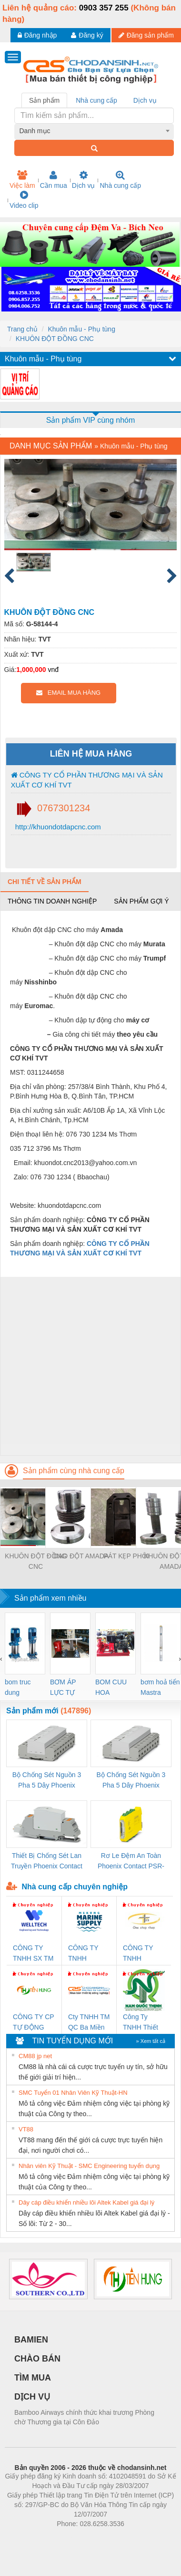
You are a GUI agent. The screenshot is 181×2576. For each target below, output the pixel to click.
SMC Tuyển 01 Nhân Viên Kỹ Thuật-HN (73, 2092)
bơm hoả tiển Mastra (160, 1687)
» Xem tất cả (150, 2041)
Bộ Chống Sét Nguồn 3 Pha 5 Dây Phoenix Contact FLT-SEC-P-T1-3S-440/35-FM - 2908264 (131, 1780)
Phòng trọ (29, 2538)
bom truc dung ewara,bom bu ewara (21, 1688)
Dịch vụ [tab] (145, 100)
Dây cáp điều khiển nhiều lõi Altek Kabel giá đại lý (86, 2202)
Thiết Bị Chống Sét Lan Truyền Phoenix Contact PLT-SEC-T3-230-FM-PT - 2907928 (46, 1861)
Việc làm (22, 179)
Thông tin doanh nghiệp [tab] (52, 901)
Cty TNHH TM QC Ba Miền (89, 2022)
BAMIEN (31, 2339)
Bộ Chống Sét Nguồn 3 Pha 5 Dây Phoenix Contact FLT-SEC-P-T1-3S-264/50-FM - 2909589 (47, 1780)
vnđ (53, 669)
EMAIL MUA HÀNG (68, 692)
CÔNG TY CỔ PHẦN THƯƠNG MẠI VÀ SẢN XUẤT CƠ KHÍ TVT (87, 780)
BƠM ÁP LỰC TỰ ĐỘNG (63, 1688)
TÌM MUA (32, 2377)
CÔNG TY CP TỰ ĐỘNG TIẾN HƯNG (33, 2022)
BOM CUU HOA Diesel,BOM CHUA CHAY (114, 1688)
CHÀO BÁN (37, 2358)
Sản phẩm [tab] (44, 100)
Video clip (24, 199)
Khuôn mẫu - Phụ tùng (81, 329)
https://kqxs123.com (136, 2538)
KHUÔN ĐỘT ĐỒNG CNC (55, 338)
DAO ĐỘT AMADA (81, 1556)
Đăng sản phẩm (146, 35)
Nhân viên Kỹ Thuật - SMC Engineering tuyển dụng (89, 2165)
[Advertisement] (89, 1366)
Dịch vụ (83, 179)
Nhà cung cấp (120, 179)
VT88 (26, 2129)
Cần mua (53, 179)
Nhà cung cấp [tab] (96, 100)
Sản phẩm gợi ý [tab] (141, 901)
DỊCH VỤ (32, 2396)
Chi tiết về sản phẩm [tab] (44, 881)
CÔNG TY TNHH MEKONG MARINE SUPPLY (83, 1954)
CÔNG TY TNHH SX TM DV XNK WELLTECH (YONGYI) (33, 1954)
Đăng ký (87, 35)
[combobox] (94, 130)
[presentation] (1, 1658)
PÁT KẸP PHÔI (126, 1556)
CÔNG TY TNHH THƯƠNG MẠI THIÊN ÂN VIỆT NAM (144, 1954)
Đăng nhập (37, 35)
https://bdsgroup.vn (78, 2538)
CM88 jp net (35, 2056)
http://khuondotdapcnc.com (57, 827)
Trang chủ (22, 329)
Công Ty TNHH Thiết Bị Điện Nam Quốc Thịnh (142, 2022)
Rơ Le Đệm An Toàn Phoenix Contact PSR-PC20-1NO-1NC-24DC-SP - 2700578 (130, 1861)
